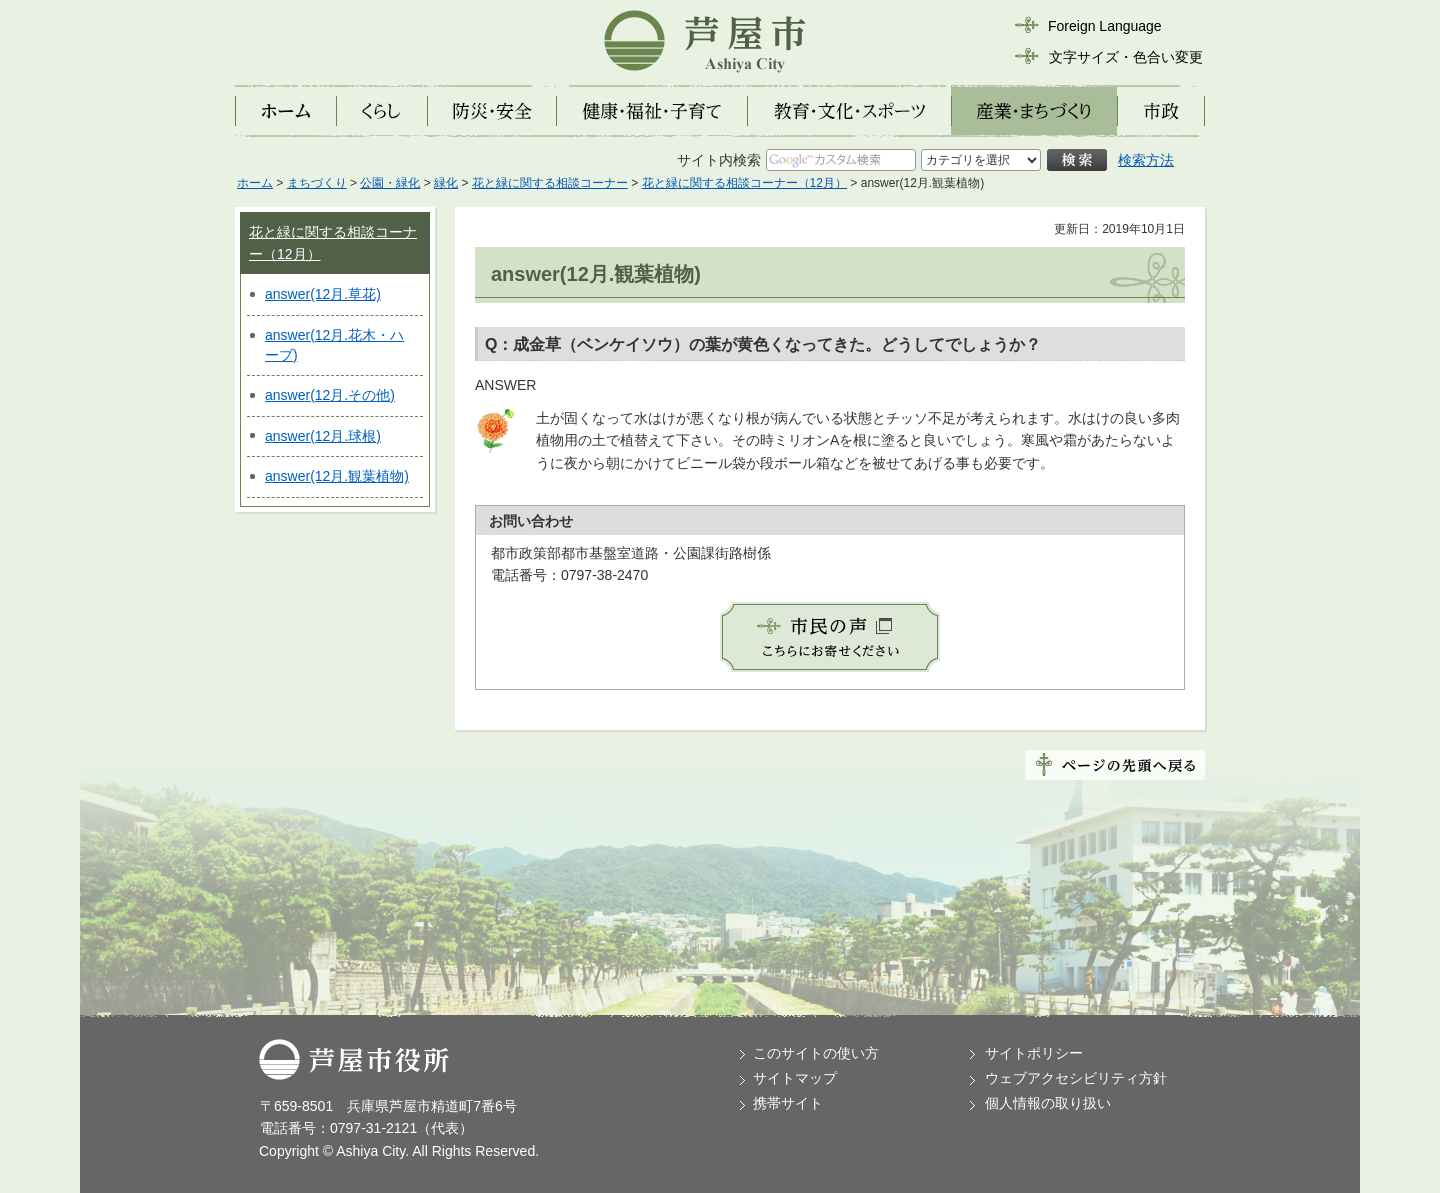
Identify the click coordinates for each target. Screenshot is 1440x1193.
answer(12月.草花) (323, 294)
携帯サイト (788, 1103)
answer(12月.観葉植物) (337, 476)
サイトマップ (795, 1078)
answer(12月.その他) (330, 395)
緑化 (446, 183)
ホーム (255, 183)
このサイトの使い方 (816, 1053)
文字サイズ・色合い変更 (1126, 57)
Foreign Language (1105, 26)
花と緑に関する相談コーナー (550, 183)
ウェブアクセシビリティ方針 (1076, 1078)
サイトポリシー (1034, 1053)
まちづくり (317, 183)
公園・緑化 (390, 183)
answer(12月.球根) (323, 436)
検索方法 (1146, 160)
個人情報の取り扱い (1048, 1103)
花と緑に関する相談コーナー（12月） (744, 183)
